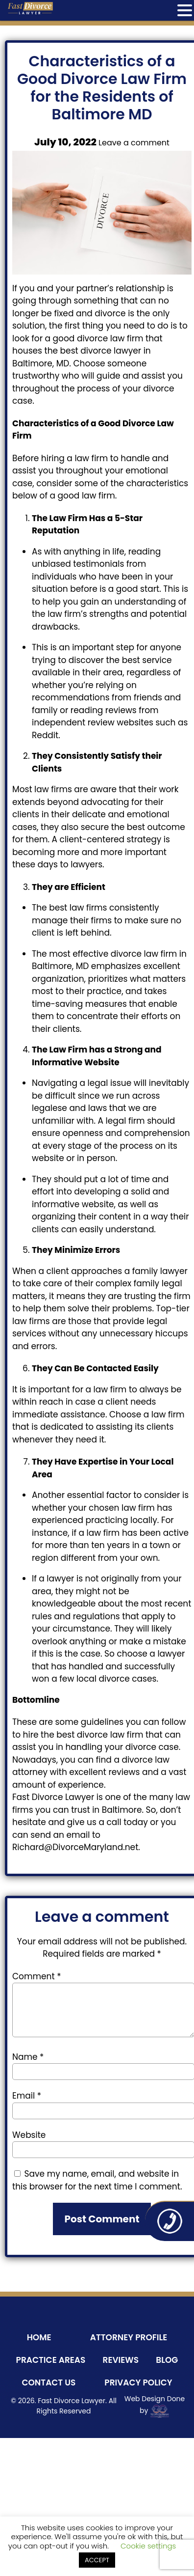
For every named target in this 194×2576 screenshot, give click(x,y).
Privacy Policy (138, 2382)
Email (26, 2096)
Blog (167, 2360)
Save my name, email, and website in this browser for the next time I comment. (97, 2180)
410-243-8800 (169, 2221)
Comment (36, 1976)
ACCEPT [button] (97, 2560)
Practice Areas (51, 2360)
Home (39, 2337)
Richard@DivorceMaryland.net (75, 1847)
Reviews (121, 2360)
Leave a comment (134, 142)
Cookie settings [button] (148, 2546)
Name (28, 2057)
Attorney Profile (129, 2337)
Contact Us (48, 2382)
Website (29, 2135)
